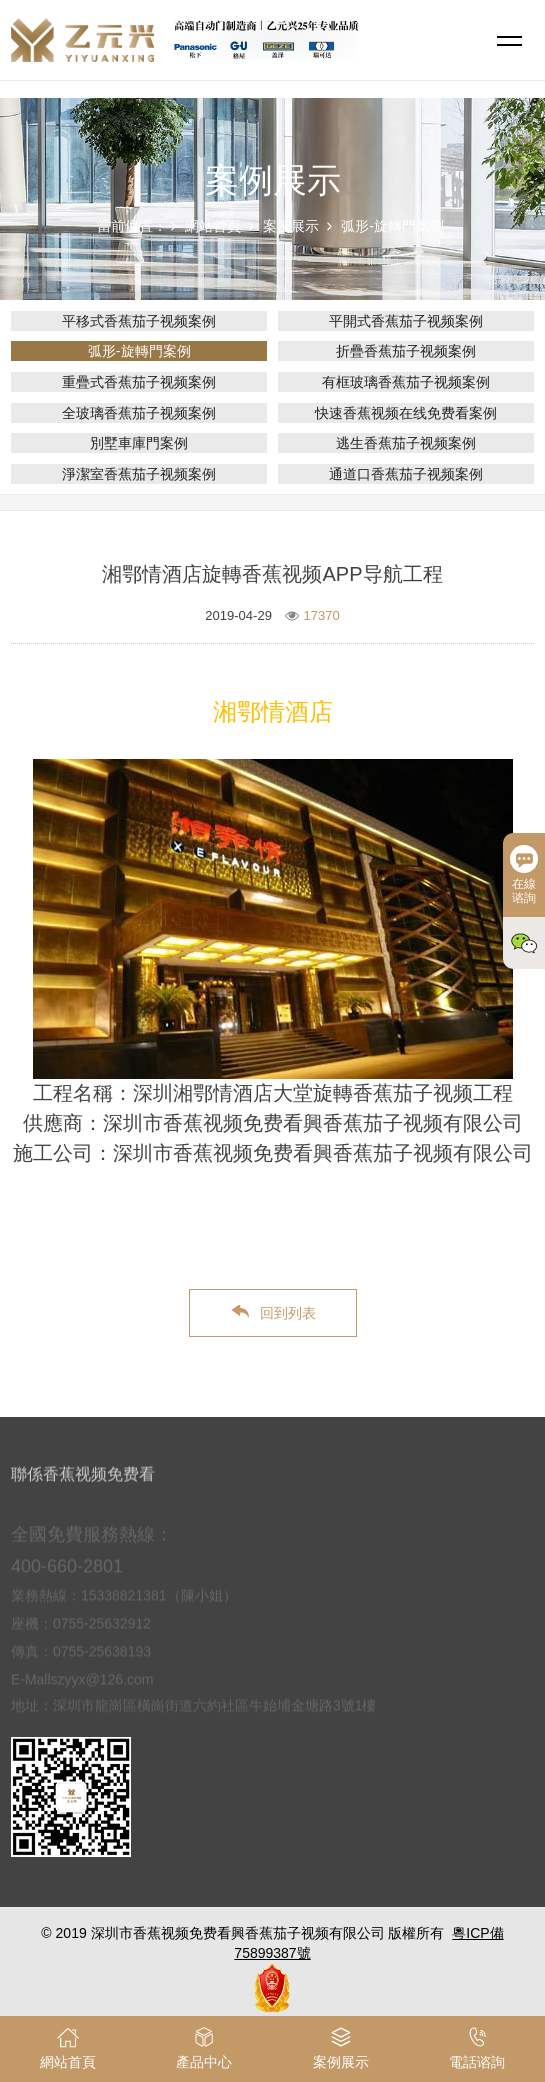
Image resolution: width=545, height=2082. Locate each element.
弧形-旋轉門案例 (392, 226)
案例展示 (291, 226)
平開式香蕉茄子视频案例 (406, 321)
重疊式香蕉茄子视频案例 (139, 382)
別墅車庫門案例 (139, 443)
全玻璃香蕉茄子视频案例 (139, 413)
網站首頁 (213, 226)
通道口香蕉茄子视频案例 (406, 474)
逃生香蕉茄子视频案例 (406, 443)
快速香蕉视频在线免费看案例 (406, 413)
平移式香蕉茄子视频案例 (139, 321)
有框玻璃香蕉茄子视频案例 (406, 382)
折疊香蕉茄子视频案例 (406, 351)
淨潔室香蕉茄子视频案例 (139, 474)
